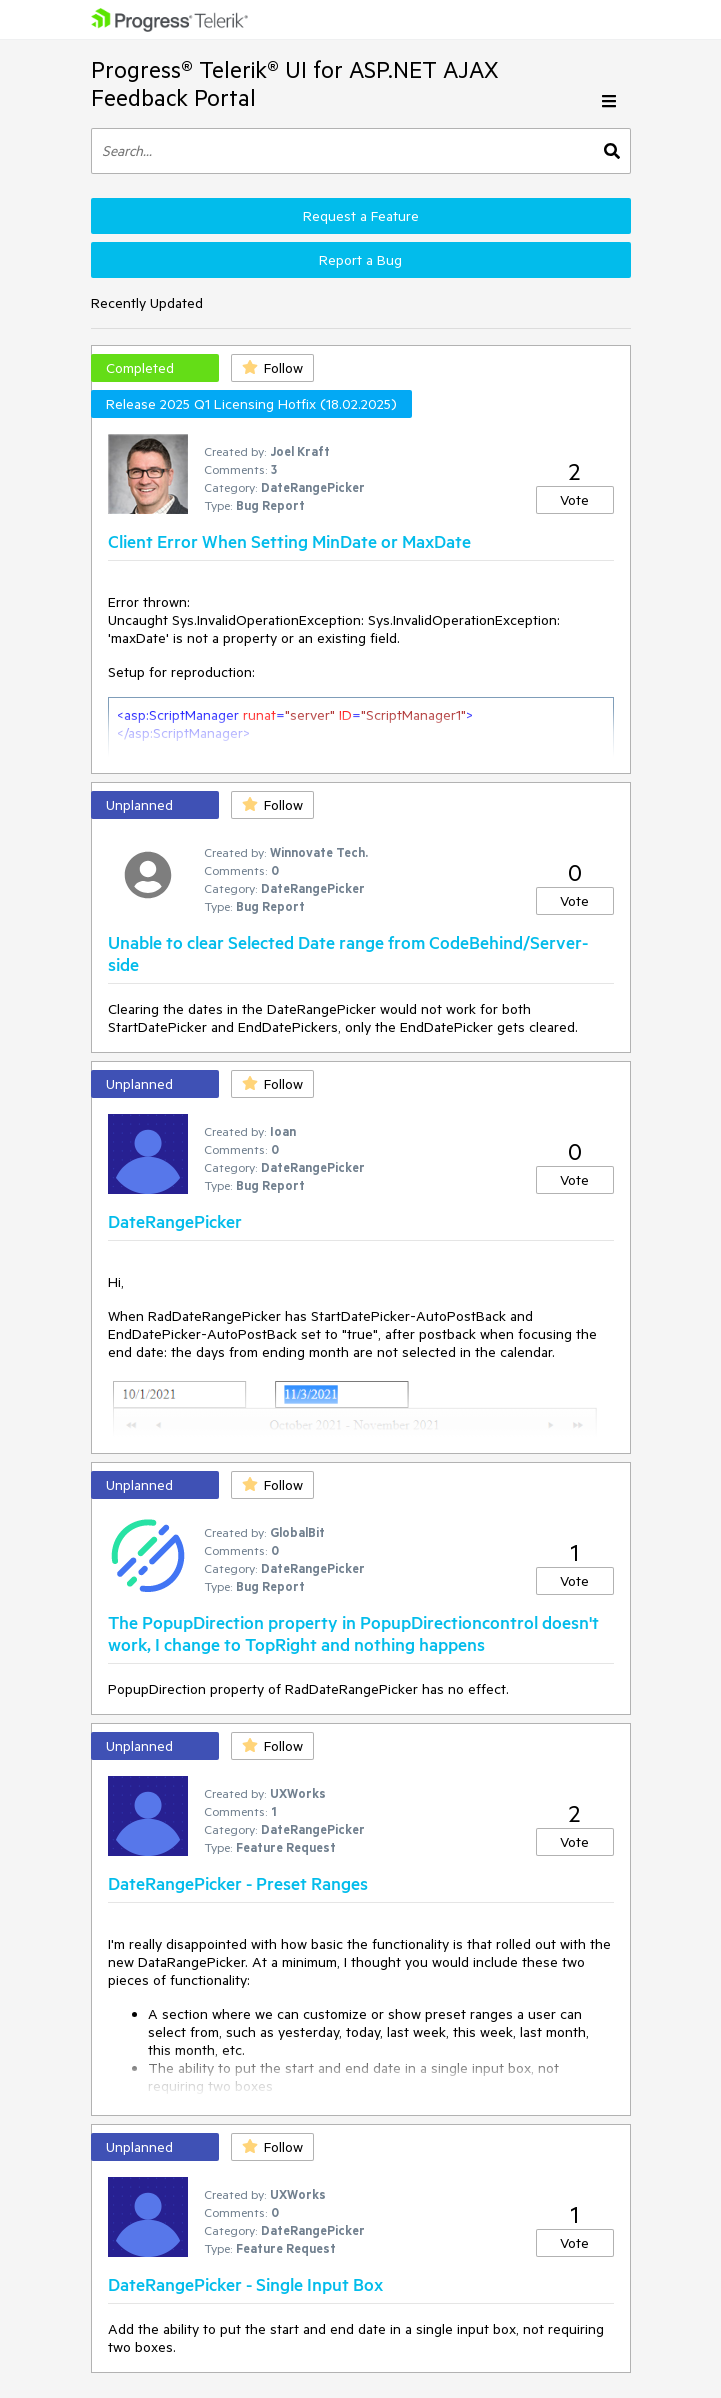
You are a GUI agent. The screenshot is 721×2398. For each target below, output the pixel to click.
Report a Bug (360, 260)
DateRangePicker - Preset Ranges (238, 1883)
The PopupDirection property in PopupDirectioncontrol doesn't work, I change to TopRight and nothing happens (353, 1633)
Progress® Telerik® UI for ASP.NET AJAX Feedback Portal (294, 83)
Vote (574, 500)
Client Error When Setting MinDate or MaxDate (289, 541)
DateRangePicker (175, 1221)
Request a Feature (361, 216)
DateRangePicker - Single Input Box (245, 2284)
